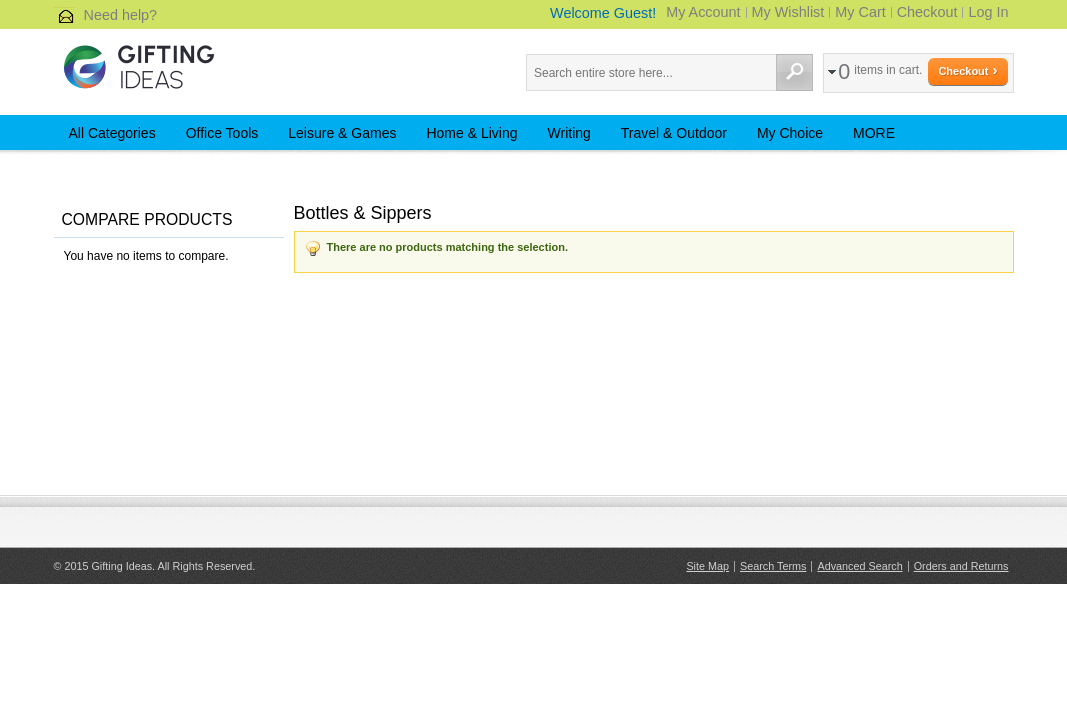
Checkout (927, 12)
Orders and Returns (961, 566)
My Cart (860, 12)
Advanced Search (859, 566)
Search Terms (773, 566)
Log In (988, 12)
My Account (703, 12)
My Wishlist (788, 12)
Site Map (707, 566)
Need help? (121, 15)
